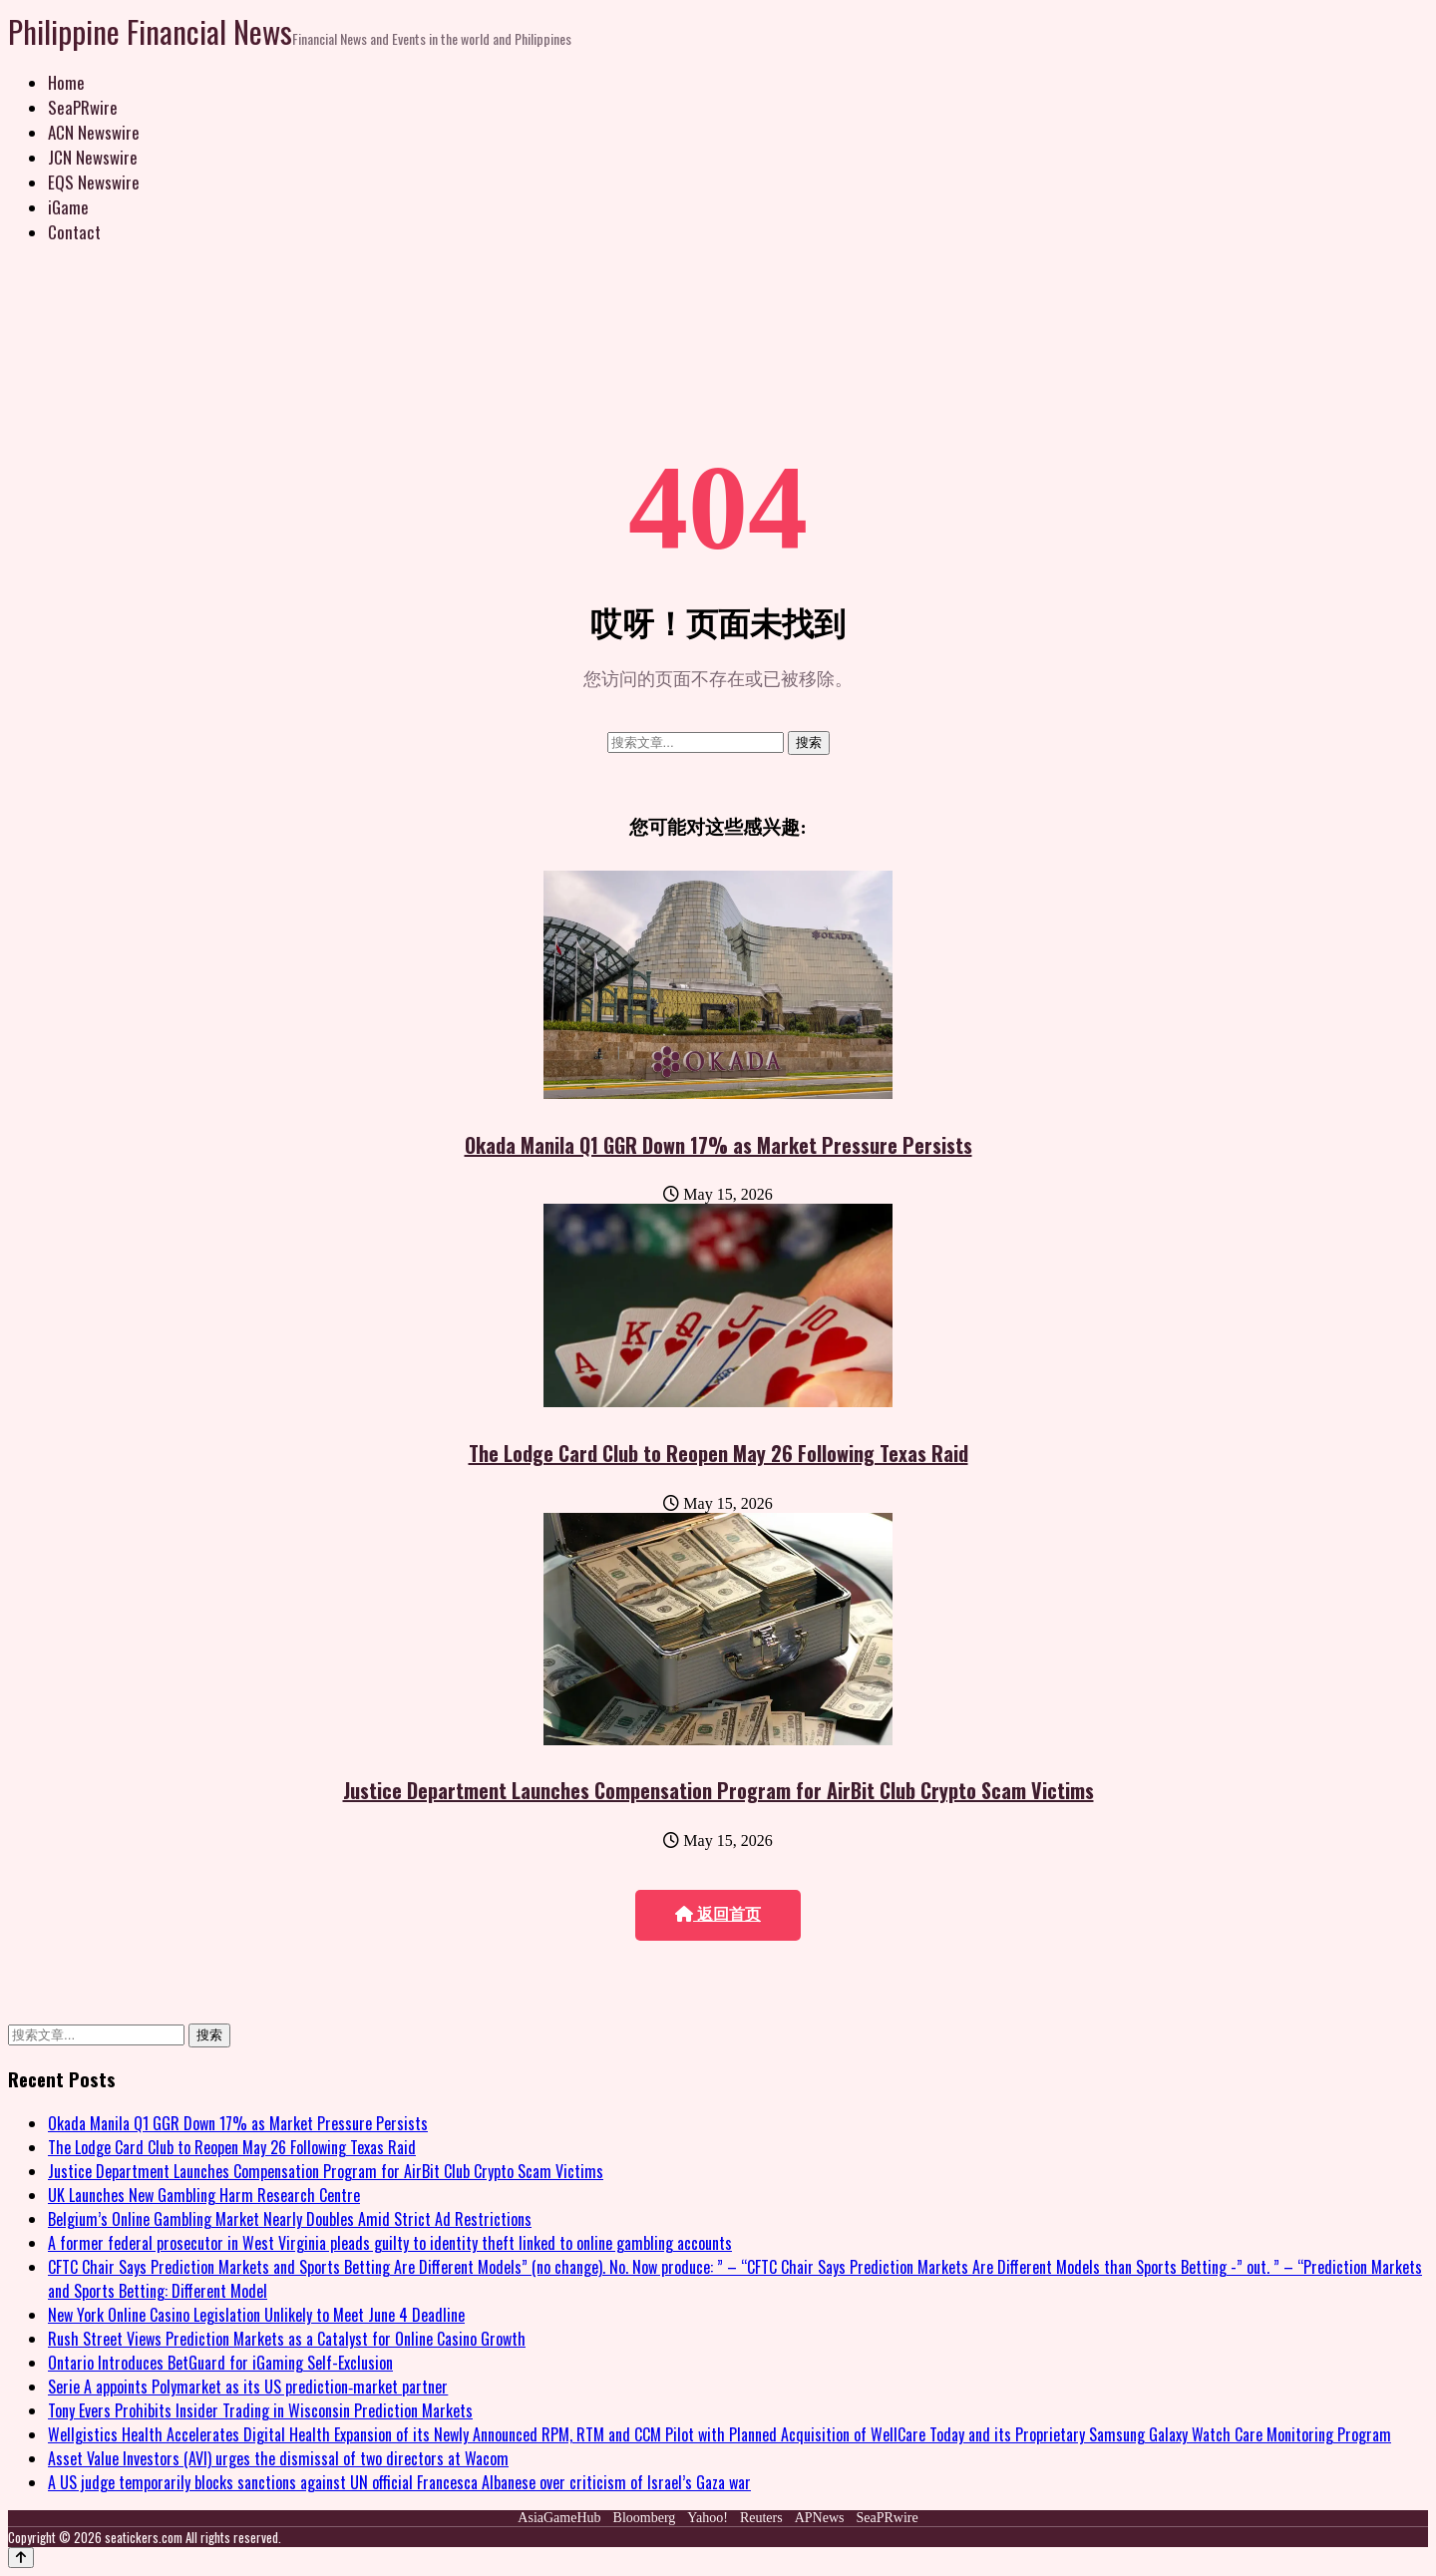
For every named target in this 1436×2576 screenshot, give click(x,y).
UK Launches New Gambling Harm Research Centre (204, 2195)
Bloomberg (644, 2517)
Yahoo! (707, 2517)
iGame (68, 206)
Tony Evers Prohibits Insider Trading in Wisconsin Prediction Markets (260, 2410)
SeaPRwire (83, 107)
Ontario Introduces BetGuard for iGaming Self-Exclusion (220, 2363)
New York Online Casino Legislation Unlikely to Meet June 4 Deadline (256, 2315)
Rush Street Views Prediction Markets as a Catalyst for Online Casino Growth (287, 2339)
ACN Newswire (94, 132)
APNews (820, 2517)
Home (66, 82)
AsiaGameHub (559, 2517)
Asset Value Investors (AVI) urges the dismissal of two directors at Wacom (278, 2458)
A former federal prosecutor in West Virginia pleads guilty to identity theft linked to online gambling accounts (390, 2243)
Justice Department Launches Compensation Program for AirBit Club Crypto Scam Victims (718, 1790)
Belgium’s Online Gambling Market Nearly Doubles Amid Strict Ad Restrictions (290, 2219)
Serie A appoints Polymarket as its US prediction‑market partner (248, 2386)
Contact (74, 231)
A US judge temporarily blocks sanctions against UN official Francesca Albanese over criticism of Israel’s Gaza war (399, 2482)
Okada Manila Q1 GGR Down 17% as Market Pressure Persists (718, 1145)
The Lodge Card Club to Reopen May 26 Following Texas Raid (718, 1453)
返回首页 (718, 1914)
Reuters (761, 2517)
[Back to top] (21, 2557)
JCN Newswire (93, 157)
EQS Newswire (94, 182)
